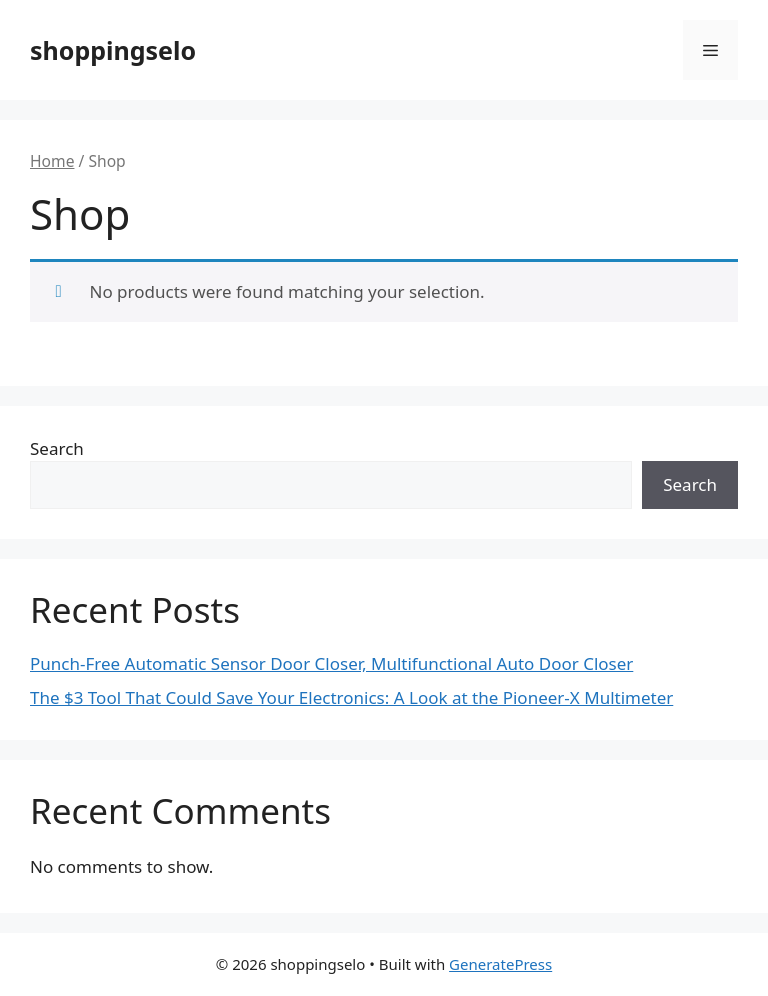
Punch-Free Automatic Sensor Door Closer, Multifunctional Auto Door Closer (331, 663)
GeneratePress (500, 964)
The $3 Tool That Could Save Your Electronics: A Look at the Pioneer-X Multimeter (351, 697)
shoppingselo (113, 50)
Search (57, 448)
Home (52, 161)
